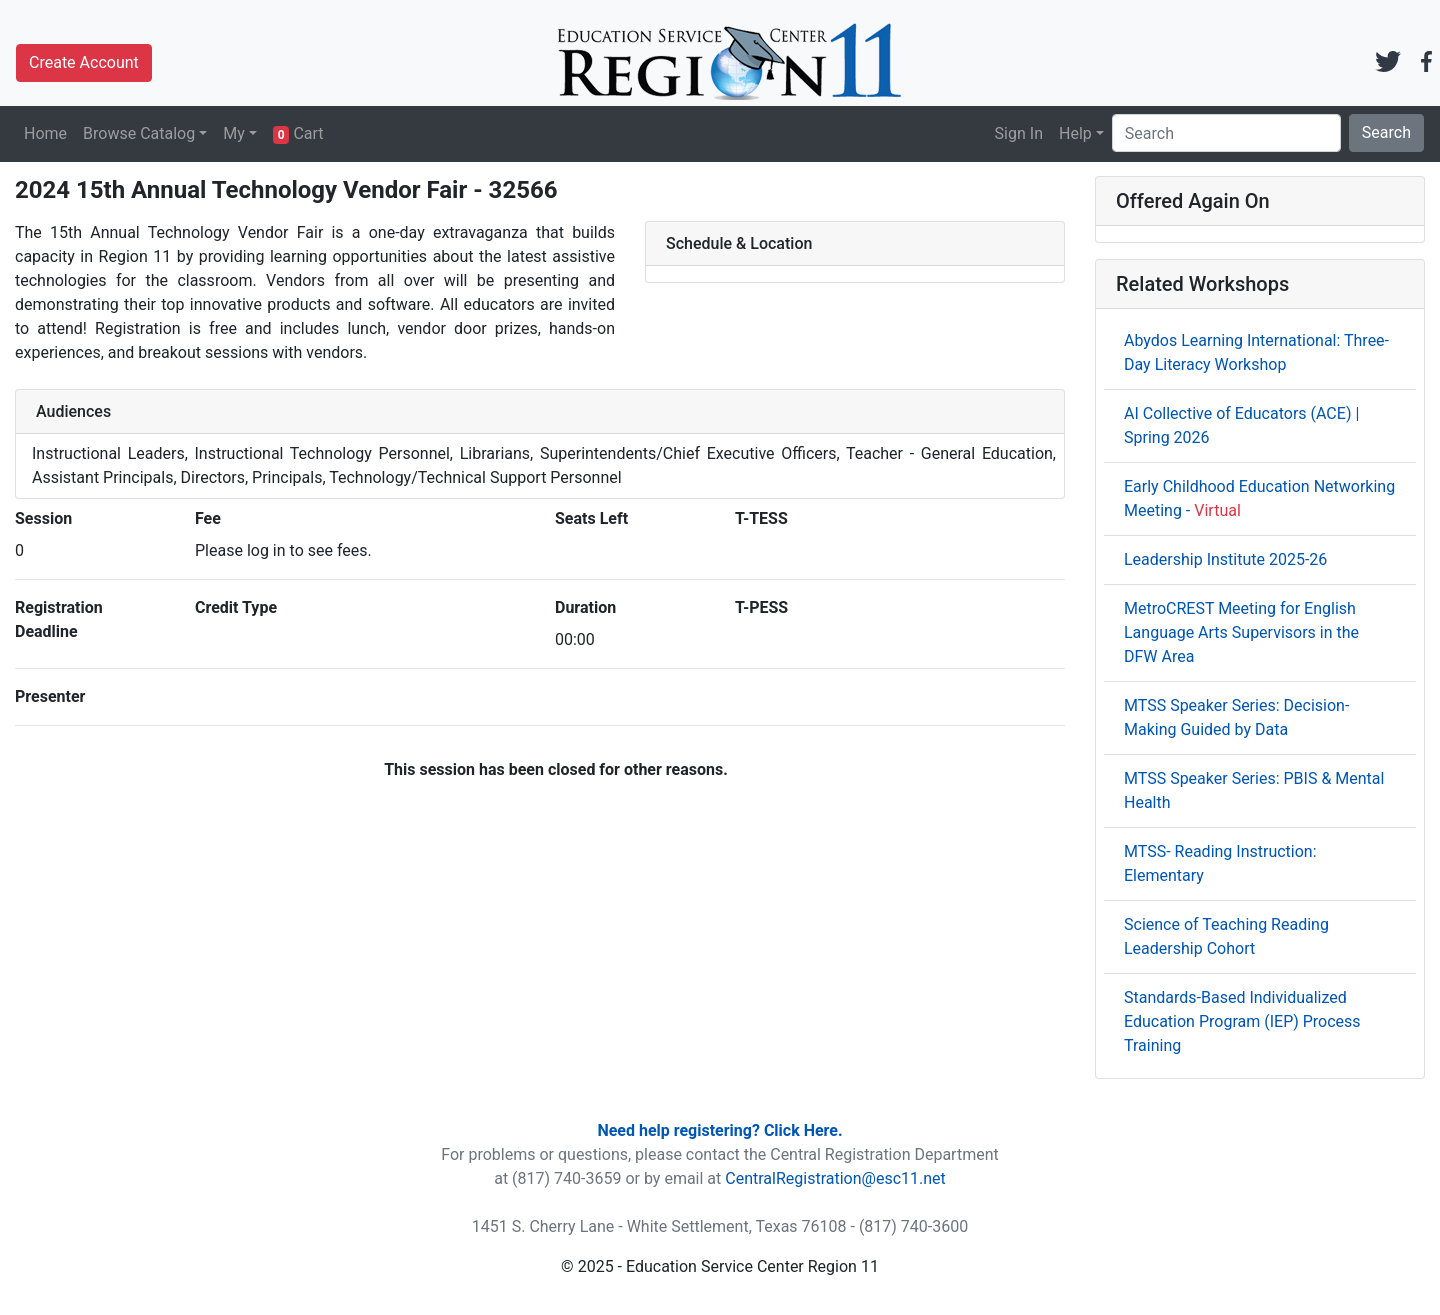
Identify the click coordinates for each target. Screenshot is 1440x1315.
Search (1386, 132)
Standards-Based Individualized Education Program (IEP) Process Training (1242, 1021)
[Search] (1226, 133)
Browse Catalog (139, 133)
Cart (298, 134)
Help (1075, 133)
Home (45, 133)
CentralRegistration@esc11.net (835, 1178)
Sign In (1019, 133)
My (234, 133)
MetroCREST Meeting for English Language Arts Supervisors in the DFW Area (1241, 632)
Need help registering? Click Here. (719, 1130)
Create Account (84, 62)
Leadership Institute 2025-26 (1225, 559)
